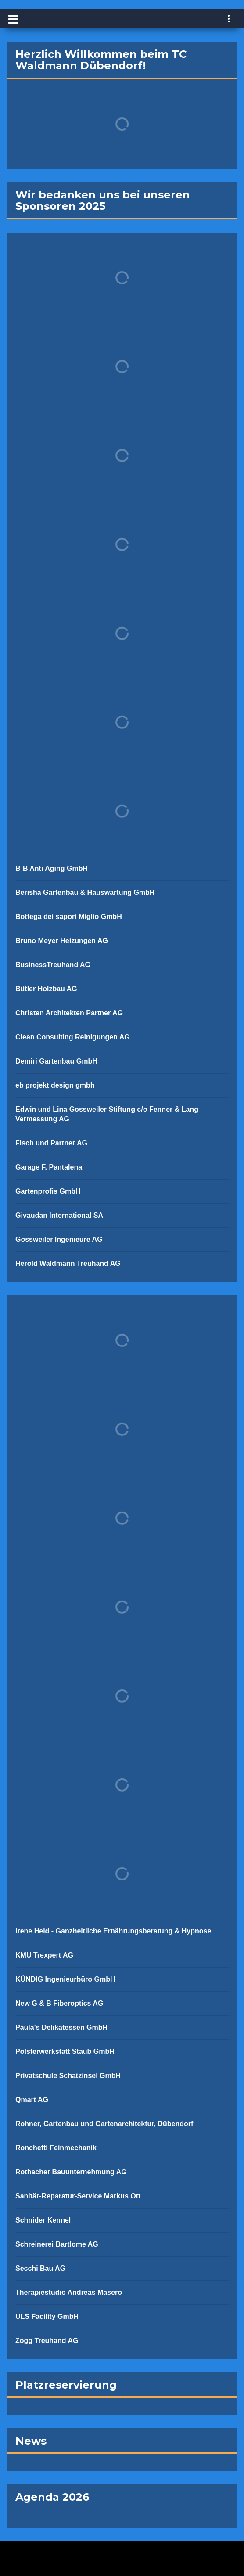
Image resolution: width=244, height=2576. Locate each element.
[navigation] (229, 19)
